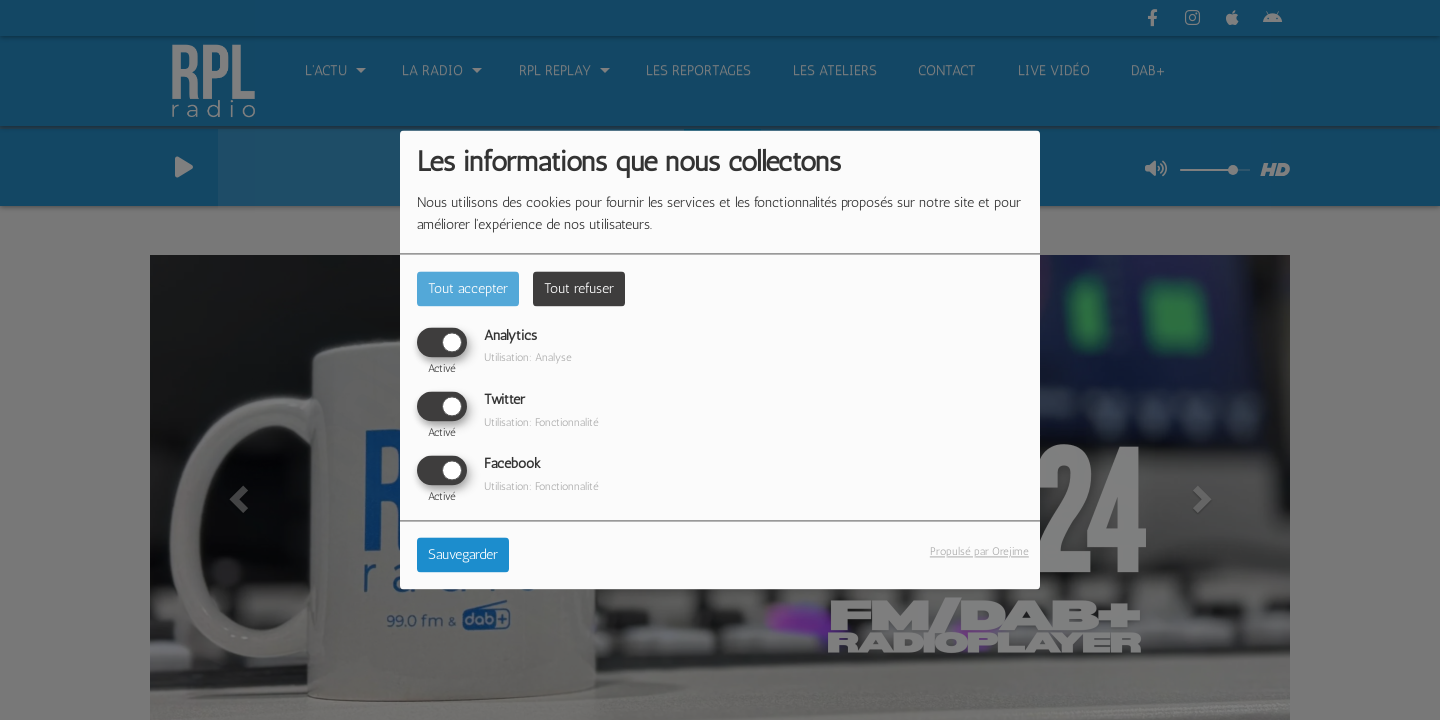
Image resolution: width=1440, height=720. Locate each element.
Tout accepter (468, 288)
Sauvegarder (463, 555)
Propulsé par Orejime (979, 552)
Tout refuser (579, 288)
